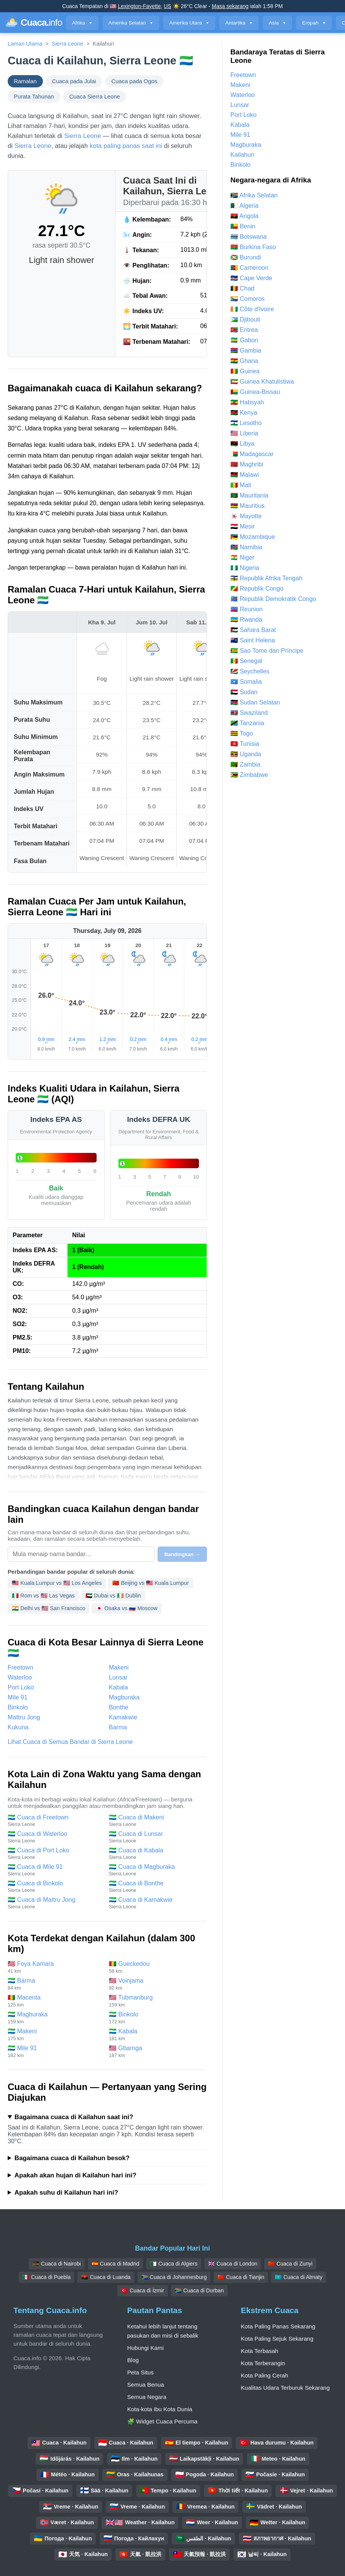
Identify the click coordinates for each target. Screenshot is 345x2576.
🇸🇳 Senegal (246, 661)
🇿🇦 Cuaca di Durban (199, 2290)
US (167, 6)
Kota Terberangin (263, 2363)
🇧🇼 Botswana (248, 236)
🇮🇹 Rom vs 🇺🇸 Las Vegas (43, 1596)
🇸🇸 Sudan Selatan (255, 702)
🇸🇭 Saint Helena (252, 640)
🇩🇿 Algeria (244, 205)
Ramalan (25, 81)
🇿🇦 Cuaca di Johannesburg (174, 2277)
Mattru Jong (24, 1717)
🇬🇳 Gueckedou (155, 1967)
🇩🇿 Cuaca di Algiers (173, 2264)
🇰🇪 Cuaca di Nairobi (57, 2264)
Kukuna (18, 1727)
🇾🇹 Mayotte (245, 516)
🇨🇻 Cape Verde (251, 278)
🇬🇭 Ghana (244, 361)
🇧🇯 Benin (242, 226)
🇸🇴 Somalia (246, 681)
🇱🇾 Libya (242, 443)
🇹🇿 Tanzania (247, 723)
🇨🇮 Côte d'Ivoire (252, 309)
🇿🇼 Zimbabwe (249, 775)
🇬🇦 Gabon (244, 340)
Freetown (20, 1667)
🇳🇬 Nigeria (244, 568)
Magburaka (124, 1697)
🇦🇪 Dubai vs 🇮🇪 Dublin (113, 1596)
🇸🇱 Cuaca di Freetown (54, 1820)
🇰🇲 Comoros (247, 299)
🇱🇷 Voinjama (155, 1984)
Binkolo (18, 1707)
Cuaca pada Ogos (134, 81)
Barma (118, 1727)
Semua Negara (146, 2397)
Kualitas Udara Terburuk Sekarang (285, 2387)
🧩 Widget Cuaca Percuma (162, 2421)
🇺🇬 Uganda (245, 754)
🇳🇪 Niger (242, 557)
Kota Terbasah (259, 2351)
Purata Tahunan (34, 97)
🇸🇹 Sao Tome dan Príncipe (266, 650)
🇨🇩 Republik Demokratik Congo (273, 599)
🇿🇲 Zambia (245, 764)
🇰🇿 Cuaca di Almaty (298, 2277)
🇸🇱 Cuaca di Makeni (155, 1820)
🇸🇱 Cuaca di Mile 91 (54, 1870)
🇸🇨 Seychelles (249, 671)
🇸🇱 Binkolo (155, 2017)
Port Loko (21, 1687)
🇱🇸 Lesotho (245, 423)
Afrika (82, 23)
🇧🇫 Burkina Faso (253, 247)
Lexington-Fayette (139, 6)
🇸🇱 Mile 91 (54, 2051)
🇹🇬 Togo (241, 733)
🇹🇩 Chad (242, 288)
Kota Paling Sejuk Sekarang (277, 2338)
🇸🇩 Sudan (244, 692)
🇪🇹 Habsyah (247, 402)
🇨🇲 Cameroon (249, 267)
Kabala (118, 1687)
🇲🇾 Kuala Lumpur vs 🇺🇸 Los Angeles (57, 1583)
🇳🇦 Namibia (246, 547)
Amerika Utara (189, 23)
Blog (133, 2360)
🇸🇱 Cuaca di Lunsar (155, 1837)
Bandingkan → (182, 1554)
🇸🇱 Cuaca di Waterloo (54, 1837)
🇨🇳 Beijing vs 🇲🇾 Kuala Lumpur (150, 1583)
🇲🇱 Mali (240, 485)
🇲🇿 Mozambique (252, 537)
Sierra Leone (67, 44)
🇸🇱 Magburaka (54, 2017)
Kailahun (242, 154)
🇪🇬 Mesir (242, 526)
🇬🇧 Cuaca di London (232, 2264)
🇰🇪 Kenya (243, 412)
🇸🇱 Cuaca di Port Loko (54, 1853)
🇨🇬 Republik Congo (256, 588)
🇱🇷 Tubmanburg (155, 2001)
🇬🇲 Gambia (245, 350)
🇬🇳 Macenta (54, 2001)
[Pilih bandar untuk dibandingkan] (81, 1554)
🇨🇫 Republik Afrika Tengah (266, 578)
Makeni (119, 1667)
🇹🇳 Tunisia (244, 743)
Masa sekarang (230, 6)
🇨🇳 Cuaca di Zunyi (290, 2264)
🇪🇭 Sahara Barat (253, 630)
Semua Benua (145, 2384)
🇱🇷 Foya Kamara (54, 1967)
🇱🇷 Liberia (244, 433)
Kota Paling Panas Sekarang (278, 2326)
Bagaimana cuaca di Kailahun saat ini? (74, 2117)
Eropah (314, 23)
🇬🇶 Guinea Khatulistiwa (262, 381)
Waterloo (20, 1677)
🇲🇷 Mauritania (249, 495)
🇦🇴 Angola (244, 216)
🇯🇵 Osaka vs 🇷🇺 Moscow (127, 1608)
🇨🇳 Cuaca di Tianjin (240, 2277)
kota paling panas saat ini (126, 145)
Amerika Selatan (130, 23)
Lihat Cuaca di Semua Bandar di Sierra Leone (70, 1742)
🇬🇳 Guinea (245, 371)
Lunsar (118, 1677)
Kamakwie (123, 1717)
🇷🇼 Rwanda (246, 619)
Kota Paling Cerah (264, 2375)
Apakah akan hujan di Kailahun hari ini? (75, 2175)
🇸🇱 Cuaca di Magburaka (155, 1870)
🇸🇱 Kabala (155, 2034)
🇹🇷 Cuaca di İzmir (142, 2290)
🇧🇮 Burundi (245, 257)
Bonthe (118, 1707)
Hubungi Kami (145, 2348)
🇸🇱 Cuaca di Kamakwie (155, 1902)
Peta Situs (140, 2372)
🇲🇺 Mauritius (247, 505)
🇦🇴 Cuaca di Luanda (105, 2277)
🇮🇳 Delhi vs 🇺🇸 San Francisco (48, 1608)
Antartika (239, 23)
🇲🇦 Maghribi (246, 464)
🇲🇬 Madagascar (252, 454)
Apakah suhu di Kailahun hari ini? (66, 2192)
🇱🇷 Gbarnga (155, 2051)
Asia (277, 23)
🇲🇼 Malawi (244, 474)
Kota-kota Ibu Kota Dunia (159, 2409)
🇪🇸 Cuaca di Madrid (115, 2264)
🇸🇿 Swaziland (249, 712)
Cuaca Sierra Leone (94, 97)
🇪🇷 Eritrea (244, 330)
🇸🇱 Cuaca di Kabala (155, 1853)
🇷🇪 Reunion (246, 609)
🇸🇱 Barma (54, 1984)
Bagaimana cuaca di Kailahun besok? (72, 2158)
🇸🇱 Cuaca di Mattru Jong (54, 1902)
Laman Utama (25, 44)
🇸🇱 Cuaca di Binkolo (54, 1886)
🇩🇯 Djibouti (245, 319)
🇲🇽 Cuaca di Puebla (47, 2277)
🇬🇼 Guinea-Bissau (255, 392)
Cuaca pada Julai (74, 81)
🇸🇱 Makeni (54, 2034)
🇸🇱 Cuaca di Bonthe (155, 1886)
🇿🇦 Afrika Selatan (254, 195)
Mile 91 (18, 1697)
